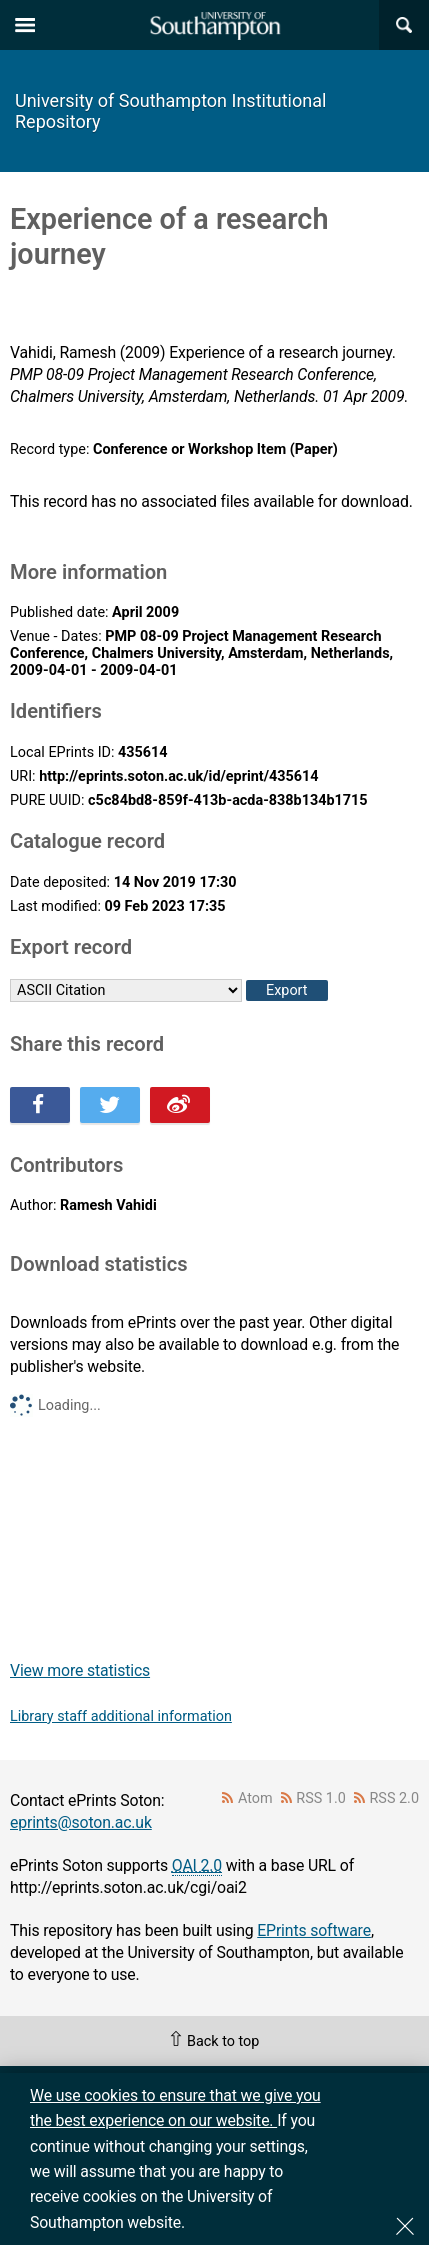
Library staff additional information (121, 1716)
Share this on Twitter (110, 1105)
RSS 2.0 (395, 1798)
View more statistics (80, 1670)
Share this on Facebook (40, 1105)
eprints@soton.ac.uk (81, 1822)
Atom (255, 1798)
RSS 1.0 (321, 1798)
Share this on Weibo (180, 1105)
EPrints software (314, 1930)
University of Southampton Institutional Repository (170, 111)
